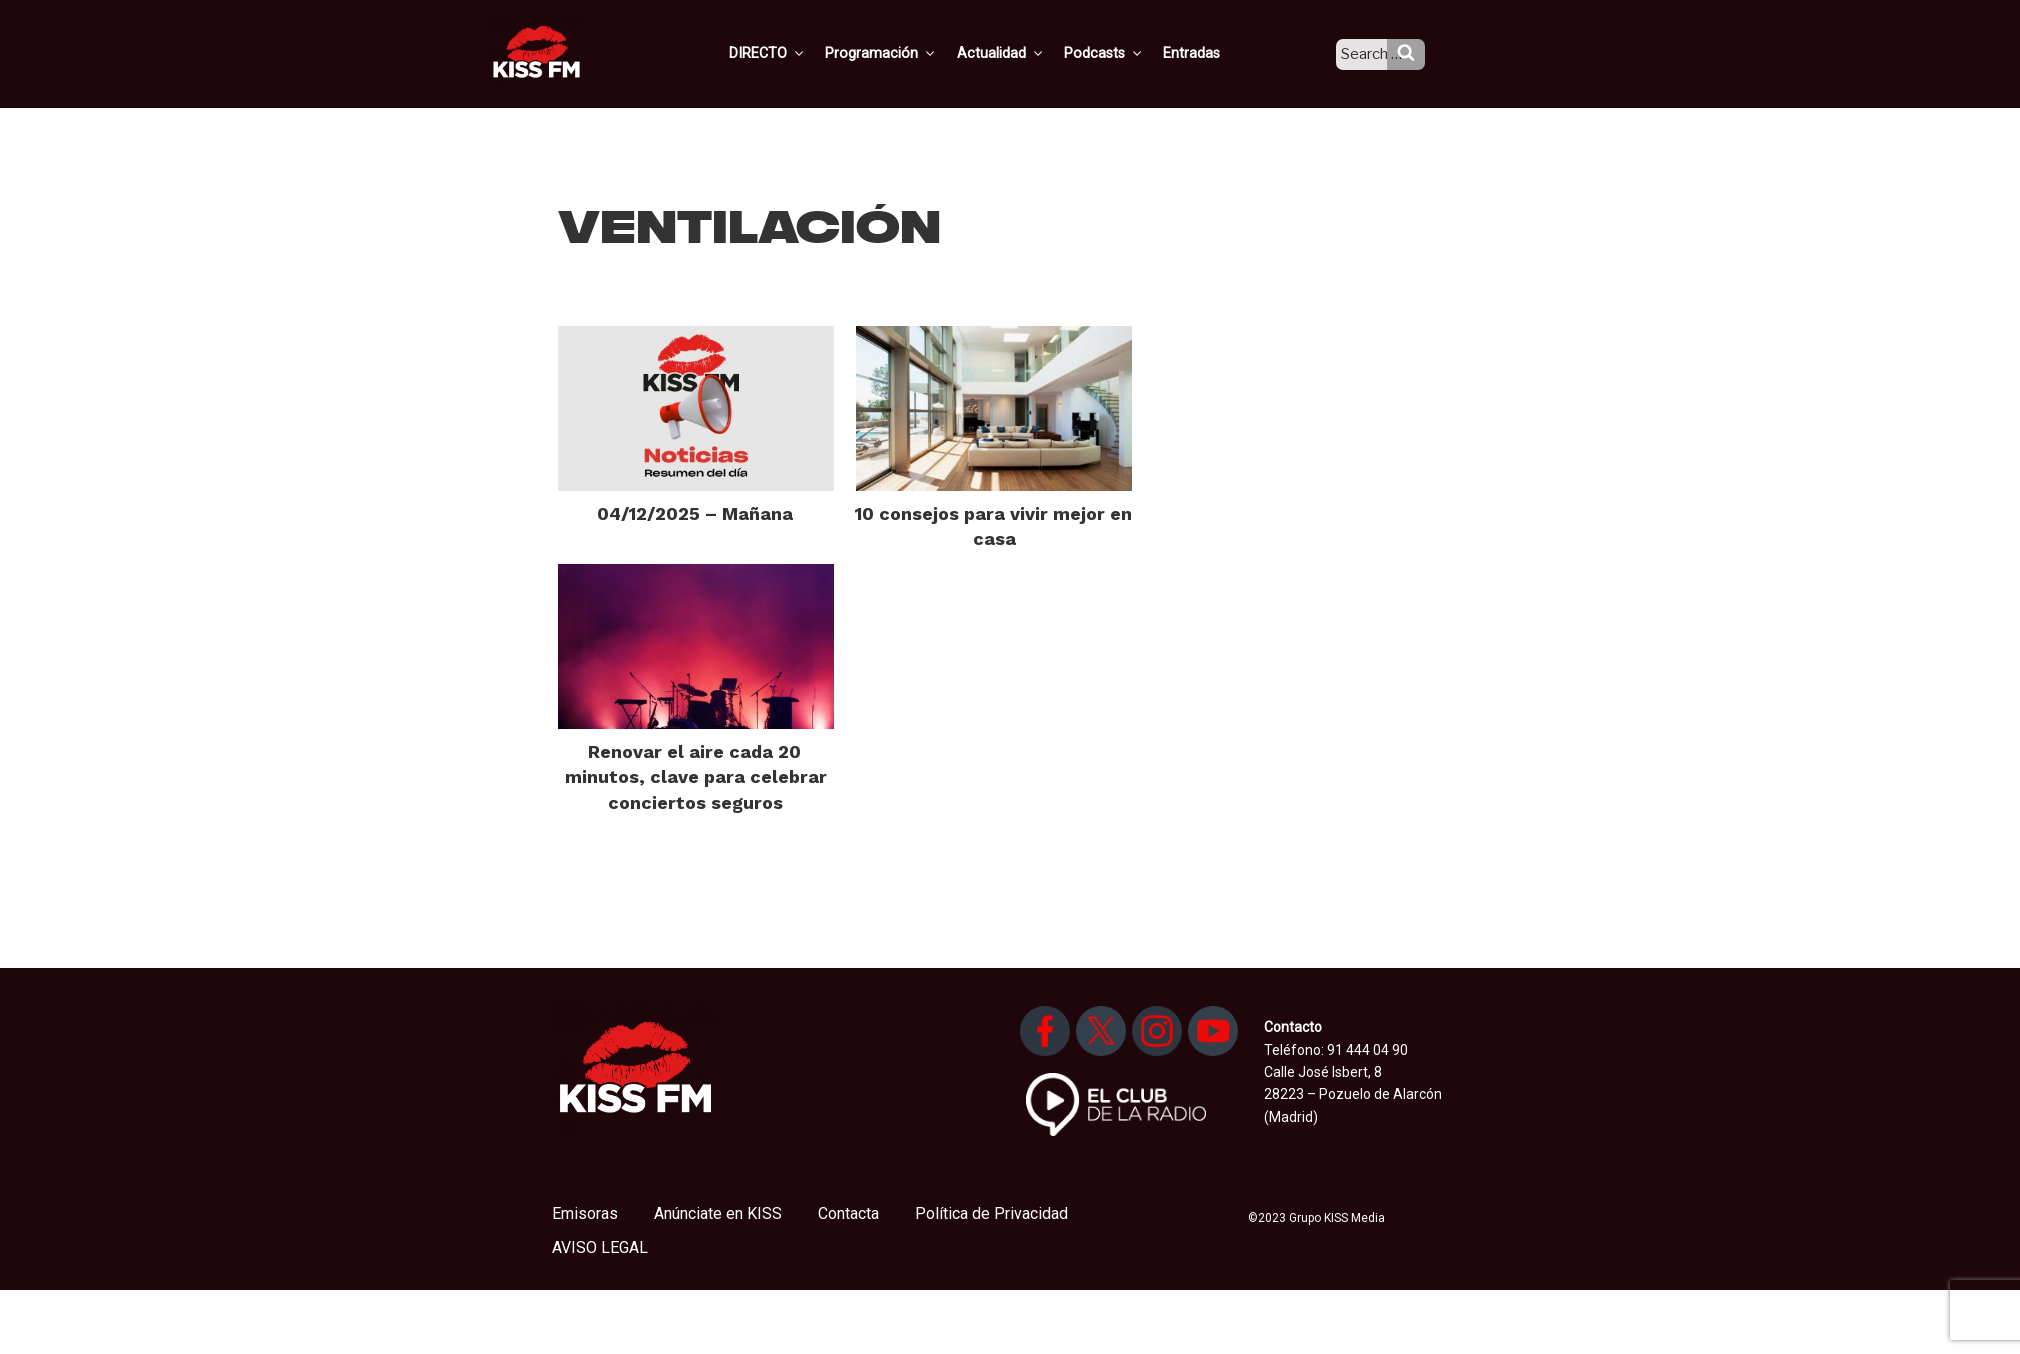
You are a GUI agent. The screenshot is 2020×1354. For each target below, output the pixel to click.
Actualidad (1023, 53)
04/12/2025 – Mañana (695, 513)
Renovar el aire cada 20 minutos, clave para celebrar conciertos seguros (696, 776)
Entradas (1209, 53)
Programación (907, 53)
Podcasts (1124, 53)
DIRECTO (797, 53)
